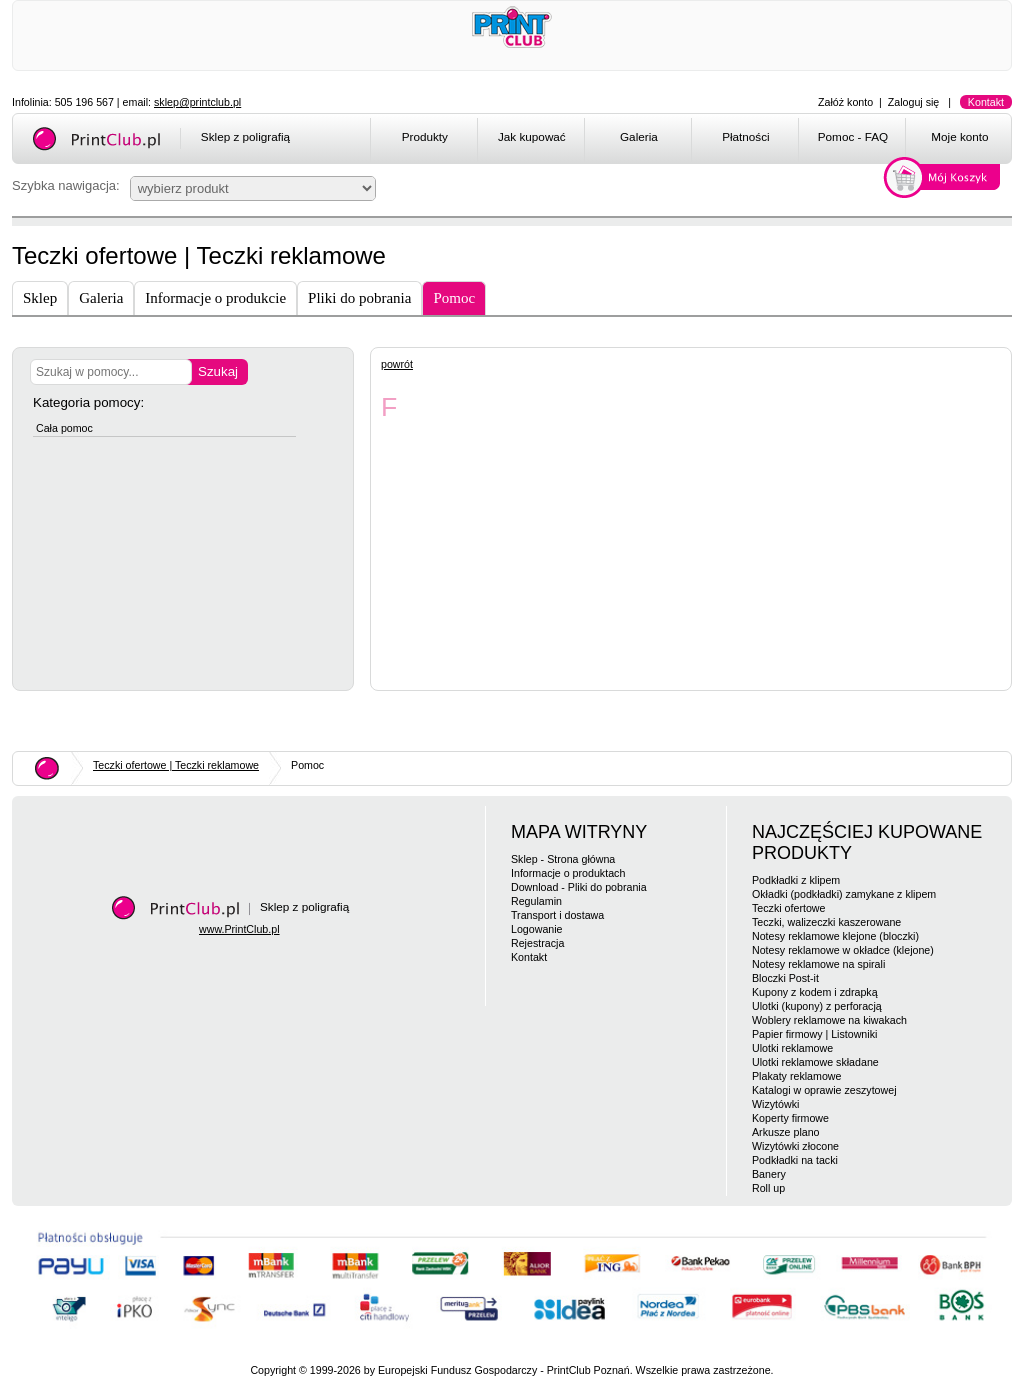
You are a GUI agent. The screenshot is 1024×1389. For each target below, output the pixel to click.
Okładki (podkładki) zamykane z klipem (844, 894)
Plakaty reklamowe (796, 1076)
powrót (397, 364)
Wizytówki (775, 1104)
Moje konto (959, 136)
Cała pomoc (64, 428)
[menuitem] (423, 140)
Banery (769, 1174)
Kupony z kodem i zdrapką (815, 992)
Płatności (746, 136)
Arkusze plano (786, 1132)
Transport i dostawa (557, 915)
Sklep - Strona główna (563, 859)
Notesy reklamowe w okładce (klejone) (843, 950)
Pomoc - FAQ (853, 136)
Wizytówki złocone (795, 1146)
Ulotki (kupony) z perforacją (817, 1006)
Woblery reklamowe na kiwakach (829, 1020)
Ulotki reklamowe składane (815, 1062)
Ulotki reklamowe (792, 1048)
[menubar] (694, 140)
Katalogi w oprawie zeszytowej (824, 1090)
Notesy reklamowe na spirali (818, 964)
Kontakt (986, 102)
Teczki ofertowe (788, 908)
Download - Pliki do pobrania (579, 887)
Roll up (768, 1188)
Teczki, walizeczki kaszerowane (826, 922)
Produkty (425, 136)
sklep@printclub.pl (197, 102)
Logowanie (537, 929)
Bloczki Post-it (785, 978)
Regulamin (536, 901)
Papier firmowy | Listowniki (814, 1034)
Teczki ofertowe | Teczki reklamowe (176, 765)
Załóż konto (845, 102)
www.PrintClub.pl (239, 929)
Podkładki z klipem (796, 880)
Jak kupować (532, 136)
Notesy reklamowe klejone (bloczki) (835, 936)
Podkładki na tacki (795, 1160)
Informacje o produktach (568, 873)
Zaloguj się (914, 102)
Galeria (639, 136)
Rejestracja (537, 943)
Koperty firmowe (790, 1118)
